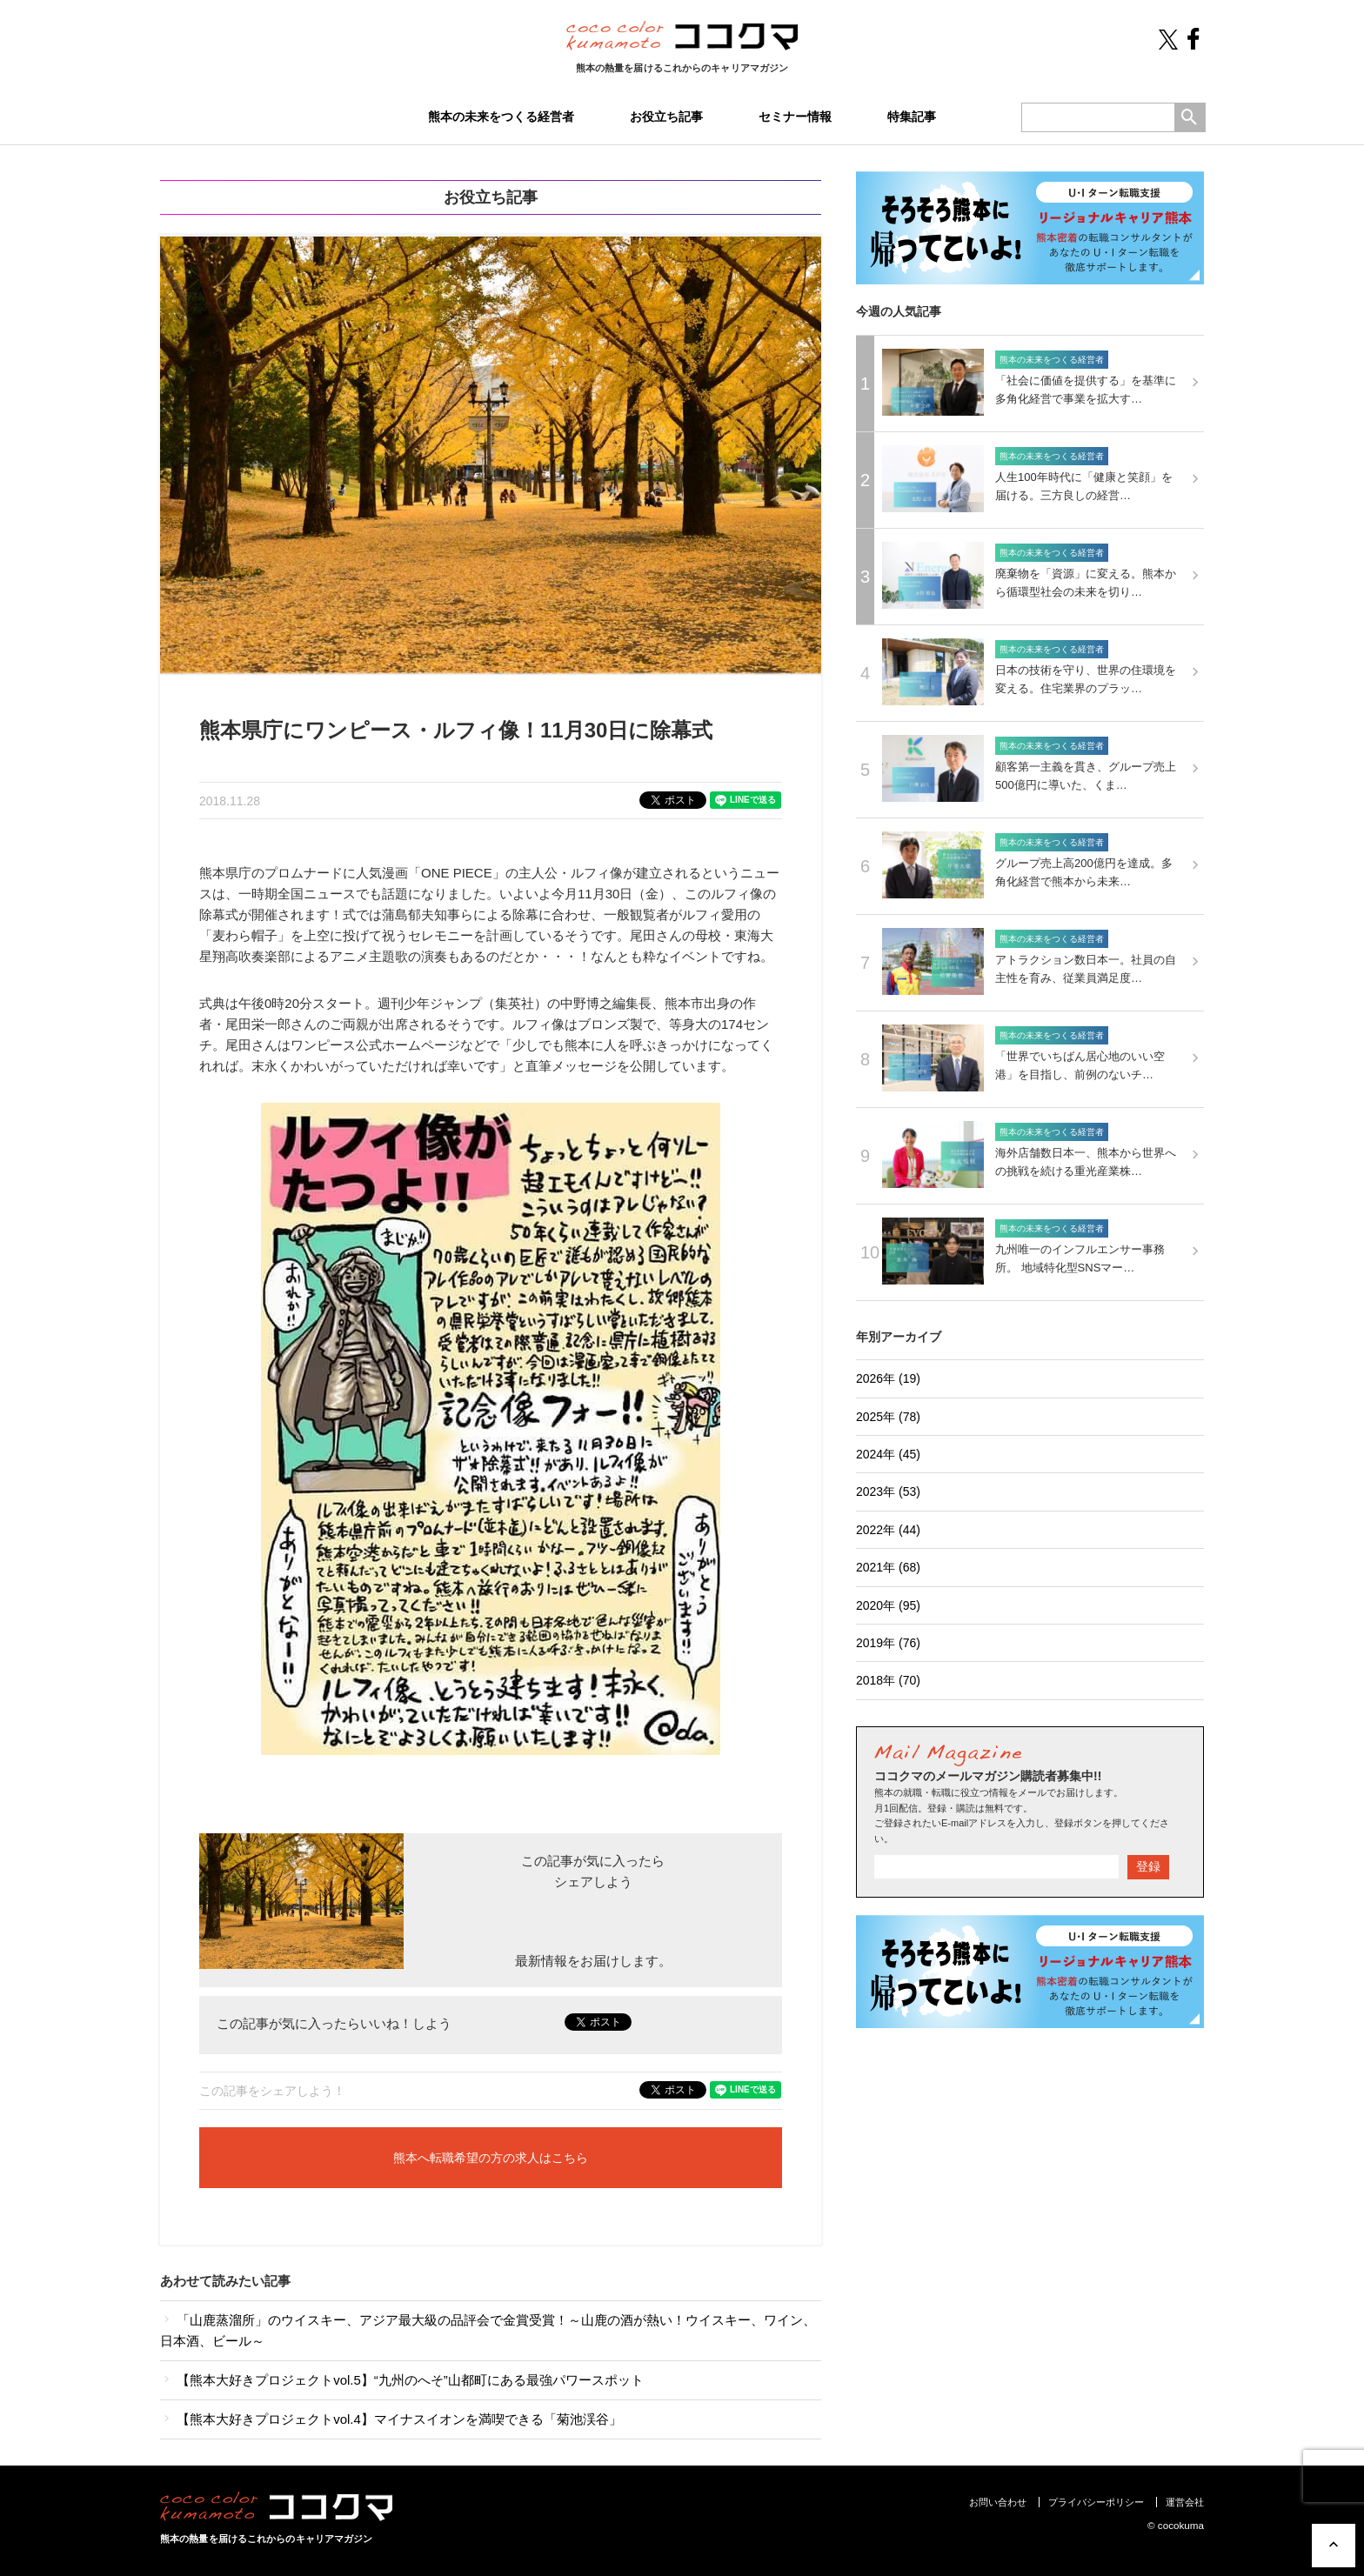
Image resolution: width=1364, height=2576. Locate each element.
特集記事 (911, 116)
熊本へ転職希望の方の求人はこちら (490, 2158)
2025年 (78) (888, 1417)
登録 (1148, 1866)
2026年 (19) (888, 1378)
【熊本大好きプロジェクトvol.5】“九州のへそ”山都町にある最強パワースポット (402, 2379)
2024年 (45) (888, 1454)
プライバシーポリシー (1096, 2502)
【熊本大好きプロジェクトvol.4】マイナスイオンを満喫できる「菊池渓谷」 (391, 2419)
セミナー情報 (795, 116)
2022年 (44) (888, 1530)
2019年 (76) (888, 1643)
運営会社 (1185, 2502)
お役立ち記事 (666, 116)
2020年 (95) (888, 1605)
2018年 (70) (888, 1680)
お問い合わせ (997, 2502)
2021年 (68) (888, 1567)
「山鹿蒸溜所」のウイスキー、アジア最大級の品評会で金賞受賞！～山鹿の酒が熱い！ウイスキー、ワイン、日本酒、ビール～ (488, 2330)
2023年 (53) (888, 1491)
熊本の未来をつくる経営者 (501, 116)
